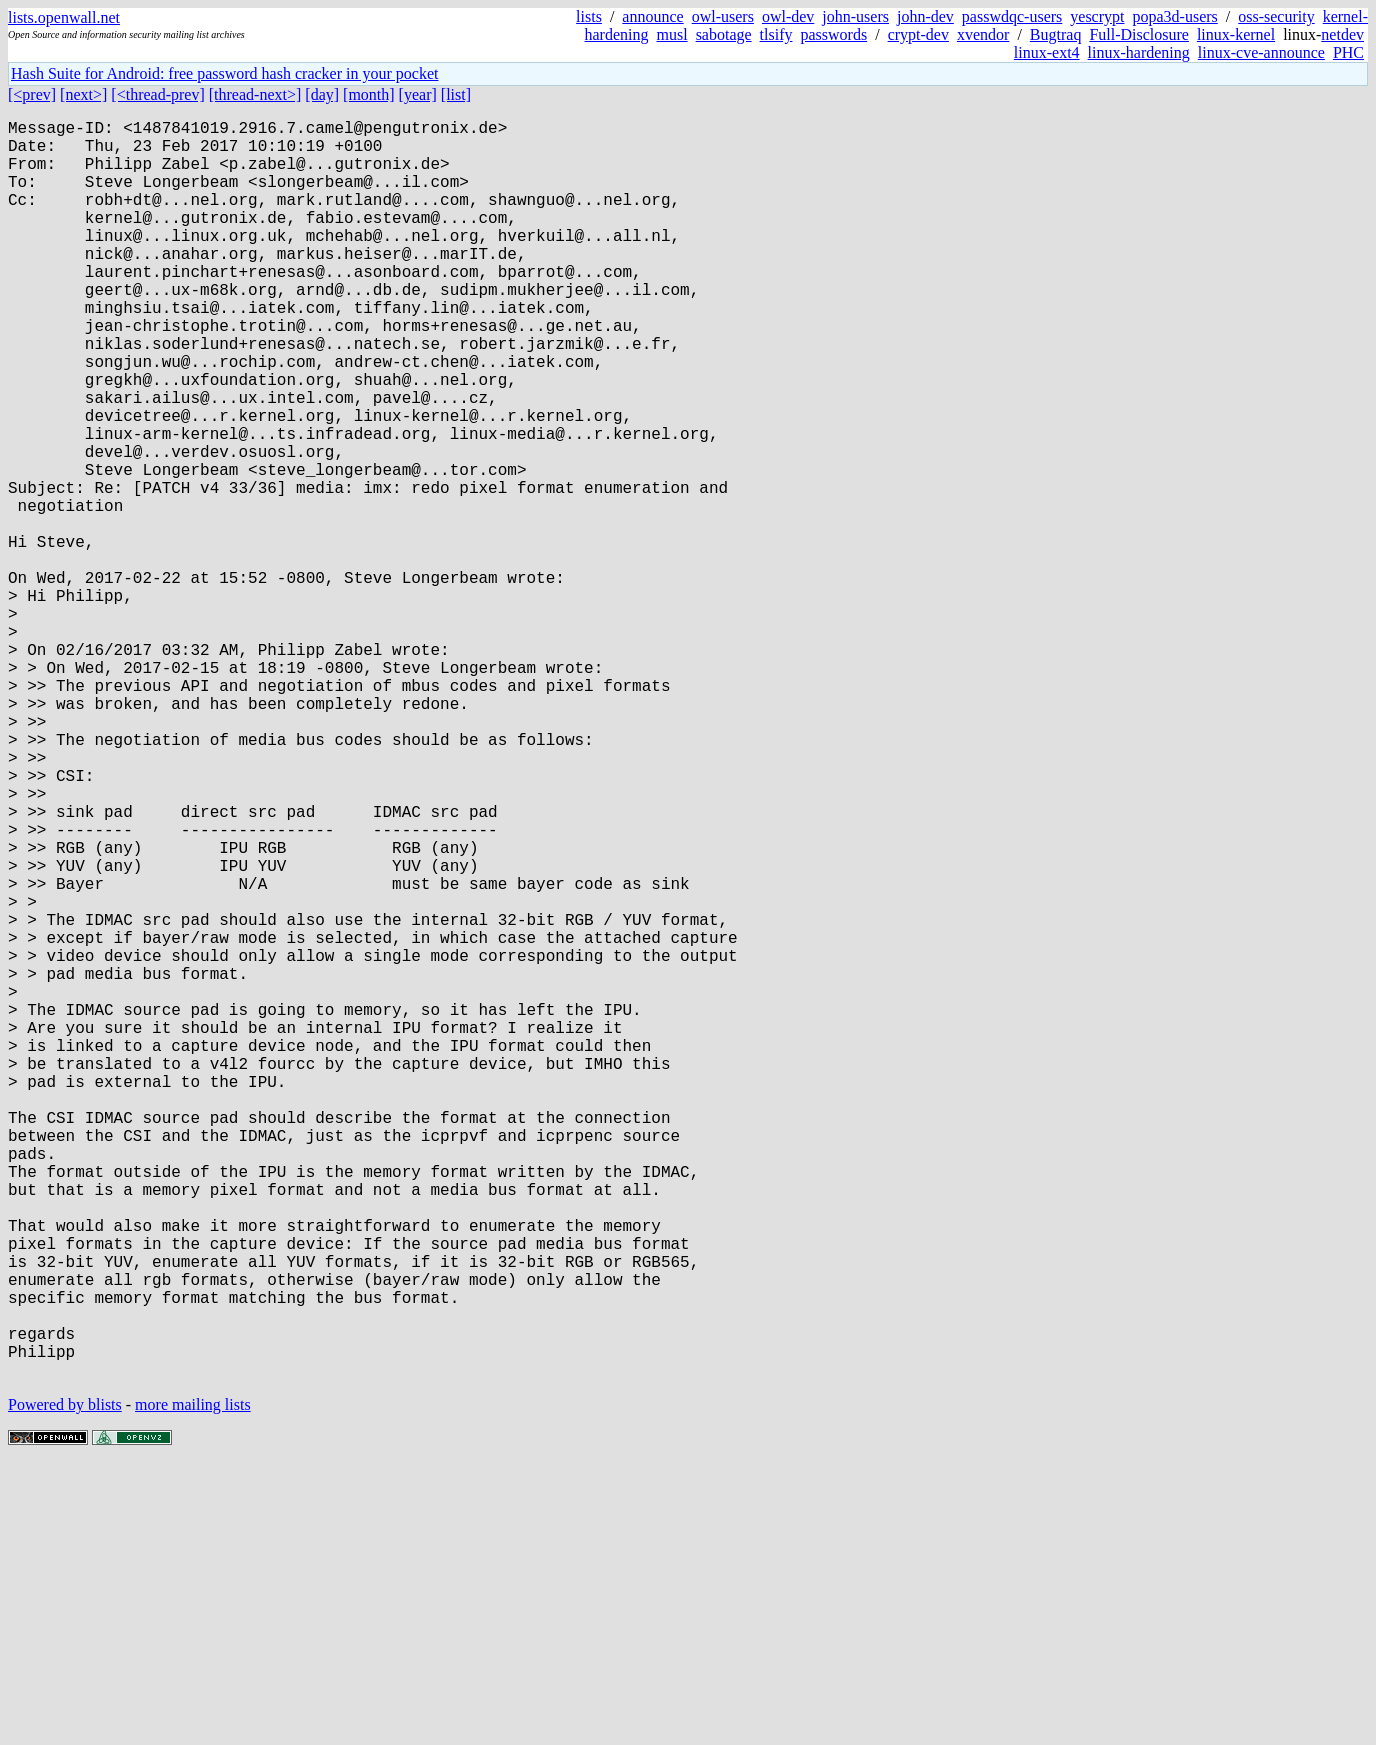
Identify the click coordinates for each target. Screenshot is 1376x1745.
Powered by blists (65, 1684)
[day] (322, 94)
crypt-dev (918, 34)
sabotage (724, 34)
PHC (1348, 52)
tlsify (776, 34)
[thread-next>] (255, 94)
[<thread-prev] (157, 94)
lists (589, 16)
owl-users (723, 16)
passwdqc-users (1012, 16)
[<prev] (32, 94)
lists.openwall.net (64, 17)
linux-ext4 (1047, 52)
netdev (1342, 34)
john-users (855, 16)
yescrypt (1097, 16)
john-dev (925, 16)
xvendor (983, 34)
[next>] (83, 94)
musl (672, 34)
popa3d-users (1174, 16)
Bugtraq (1056, 34)
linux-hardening (1139, 52)
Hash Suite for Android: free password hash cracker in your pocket (224, 73)
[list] (456, 94)
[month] (369, 94)
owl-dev (788, 16)
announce (652, 16)
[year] (418, 94)
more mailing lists (193, 1684)
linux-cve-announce (1261, 52)
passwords (834, 34)
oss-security (1276, 16)
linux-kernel (1236, 34)
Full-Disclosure (1139, 34)
